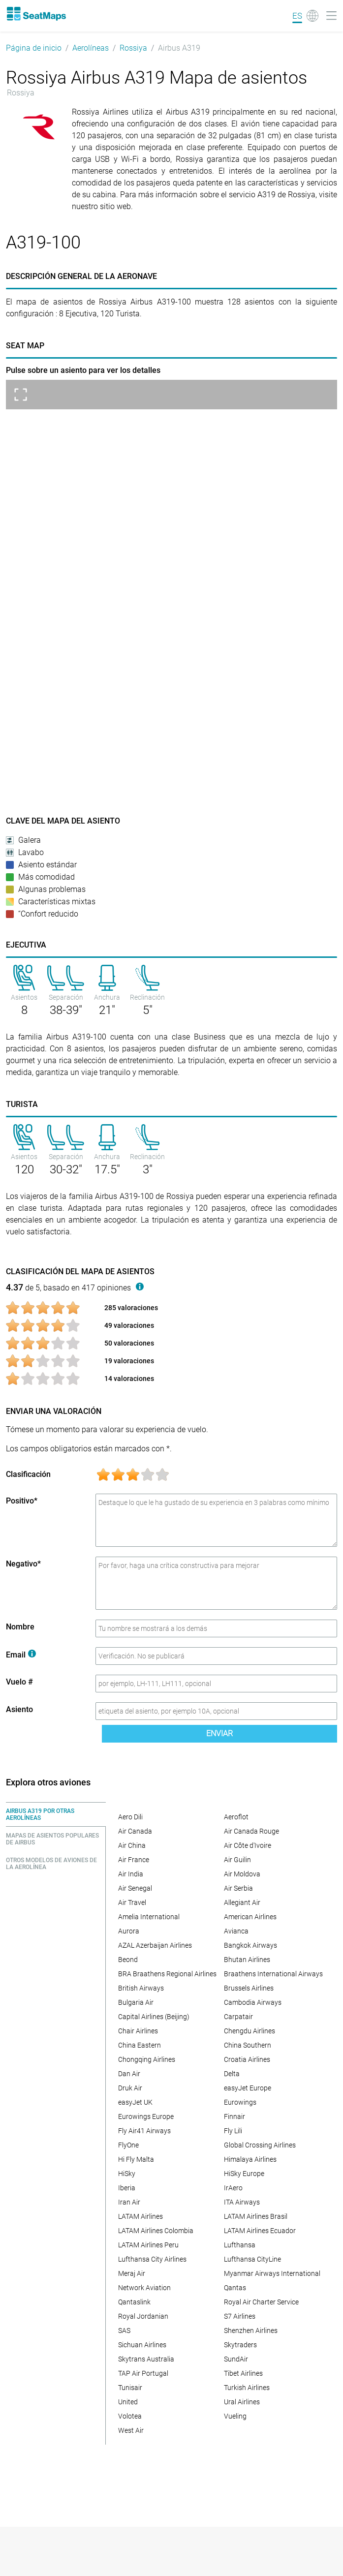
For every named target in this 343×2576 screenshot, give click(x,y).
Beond (128, 1959)
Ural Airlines (242, 2402)
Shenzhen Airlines (251, 2330)
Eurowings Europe (146, 2116)
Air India (130, 1874)
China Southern (247, 2045)
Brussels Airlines (249, 1988)
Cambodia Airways (252, 2002)
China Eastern (139, 2045)
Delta (232, 2074)
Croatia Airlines (247, 2059)
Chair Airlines (138, 2031)
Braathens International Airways (273, 1974)
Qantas (235, 2288)
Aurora (128, 1931)
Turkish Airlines (247, 2388)
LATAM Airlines (140, 2216)
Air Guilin (237, 1860)
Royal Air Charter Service (261, 2302)
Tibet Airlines (243, 2373)
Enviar (219, 1733)
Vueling (235, 2416)
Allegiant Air (242, 1902)
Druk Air (130, 2088)
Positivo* (21, 1500)
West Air (131, 2430)
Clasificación (28, 1474)
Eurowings (240, 2102)
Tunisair (130, 2388)
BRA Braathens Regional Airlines (167, 1974)
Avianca (236, 1931)
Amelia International (149, 1917)
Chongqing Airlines (146, 2059)
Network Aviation (144, 2288)
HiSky (126, 2173)
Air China (132, 1845)
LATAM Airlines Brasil (255, 2216)
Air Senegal (135, 1888)
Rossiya (133, 48)
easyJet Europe (247, 2088)
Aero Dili (130, 1817)
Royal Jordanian (143, 2316)
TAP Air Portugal (143, 2373)
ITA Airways (242, 2202)
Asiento (19, 1709)
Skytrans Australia (146, 2359)
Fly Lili (233, 2131)
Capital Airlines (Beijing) (153, 2017)
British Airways (141, 1988)
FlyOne (128, 2145)
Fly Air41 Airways (144, 2131)
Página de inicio (34, 48)
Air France (133, 1860)
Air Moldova (242, 1874)
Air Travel (132, 1902)
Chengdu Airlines (249, 2031)
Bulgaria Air (136, 2002)
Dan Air (129, 2074)
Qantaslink (134, 2302)
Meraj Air (131, 2273)
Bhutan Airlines (247, 1959)
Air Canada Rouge (251, 1831)
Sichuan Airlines (142, 2345)
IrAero (233, 2188)
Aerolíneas (90, 48)
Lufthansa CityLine (252, 2259)
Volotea (130, 2416)
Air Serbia (238, 1888)
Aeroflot (236, 1817)
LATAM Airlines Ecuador (260, 2231)
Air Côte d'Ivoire (247, 1845)
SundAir (236, 2359)
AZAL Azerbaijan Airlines (155, 1945)
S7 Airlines (239, 2316)
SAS (124, 2330)
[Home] (36, 14)
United (128, 2402)
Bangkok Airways (250, 1945)
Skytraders (240, 2345)
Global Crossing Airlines (260, 2145)
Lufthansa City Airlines (152, 2259)
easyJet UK (135, 2102)
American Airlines (250, 1917)
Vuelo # (19, 1682)
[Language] (305, 15)
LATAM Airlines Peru (148, 2245)
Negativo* (23, 1563)
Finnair (234, 2116)
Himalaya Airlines (250, 2159)
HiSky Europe (244, 2173)
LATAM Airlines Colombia (155, 2231)
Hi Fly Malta (136, 2159)
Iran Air (129, 2202)
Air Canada (135, 1831)
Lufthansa (239, 2245)
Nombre (20, 1626)
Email (21, 1654)
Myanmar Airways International (272, 2273)
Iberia (126, 2188)
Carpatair (238, 2017)
